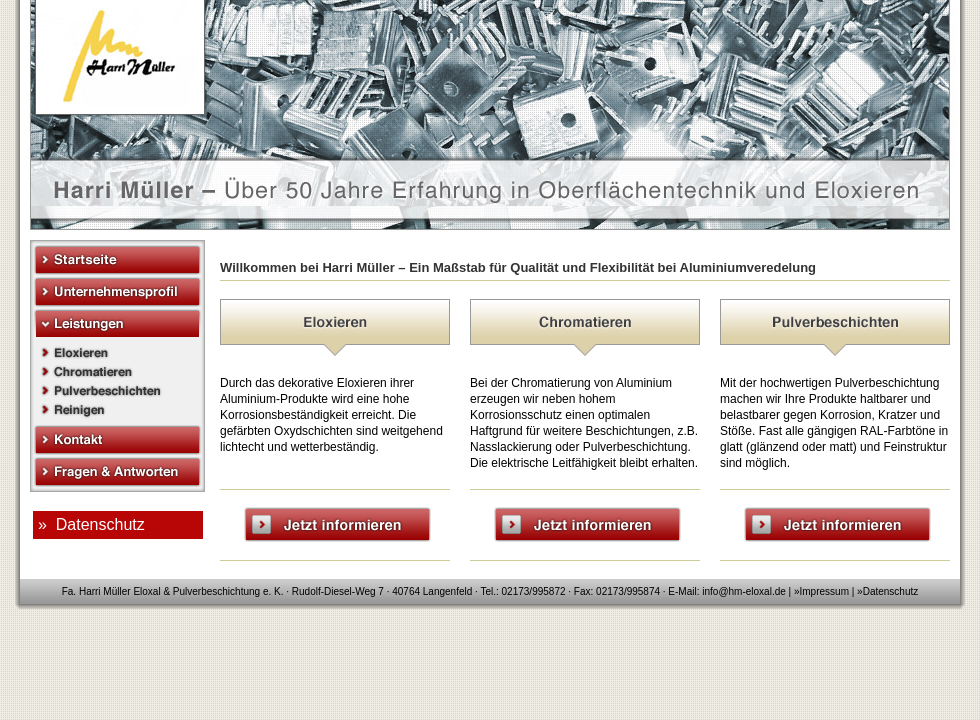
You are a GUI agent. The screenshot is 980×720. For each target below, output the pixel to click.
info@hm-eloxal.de (744, 591)
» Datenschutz (91, 524)
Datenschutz (891, 591)
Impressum (824, 591)
